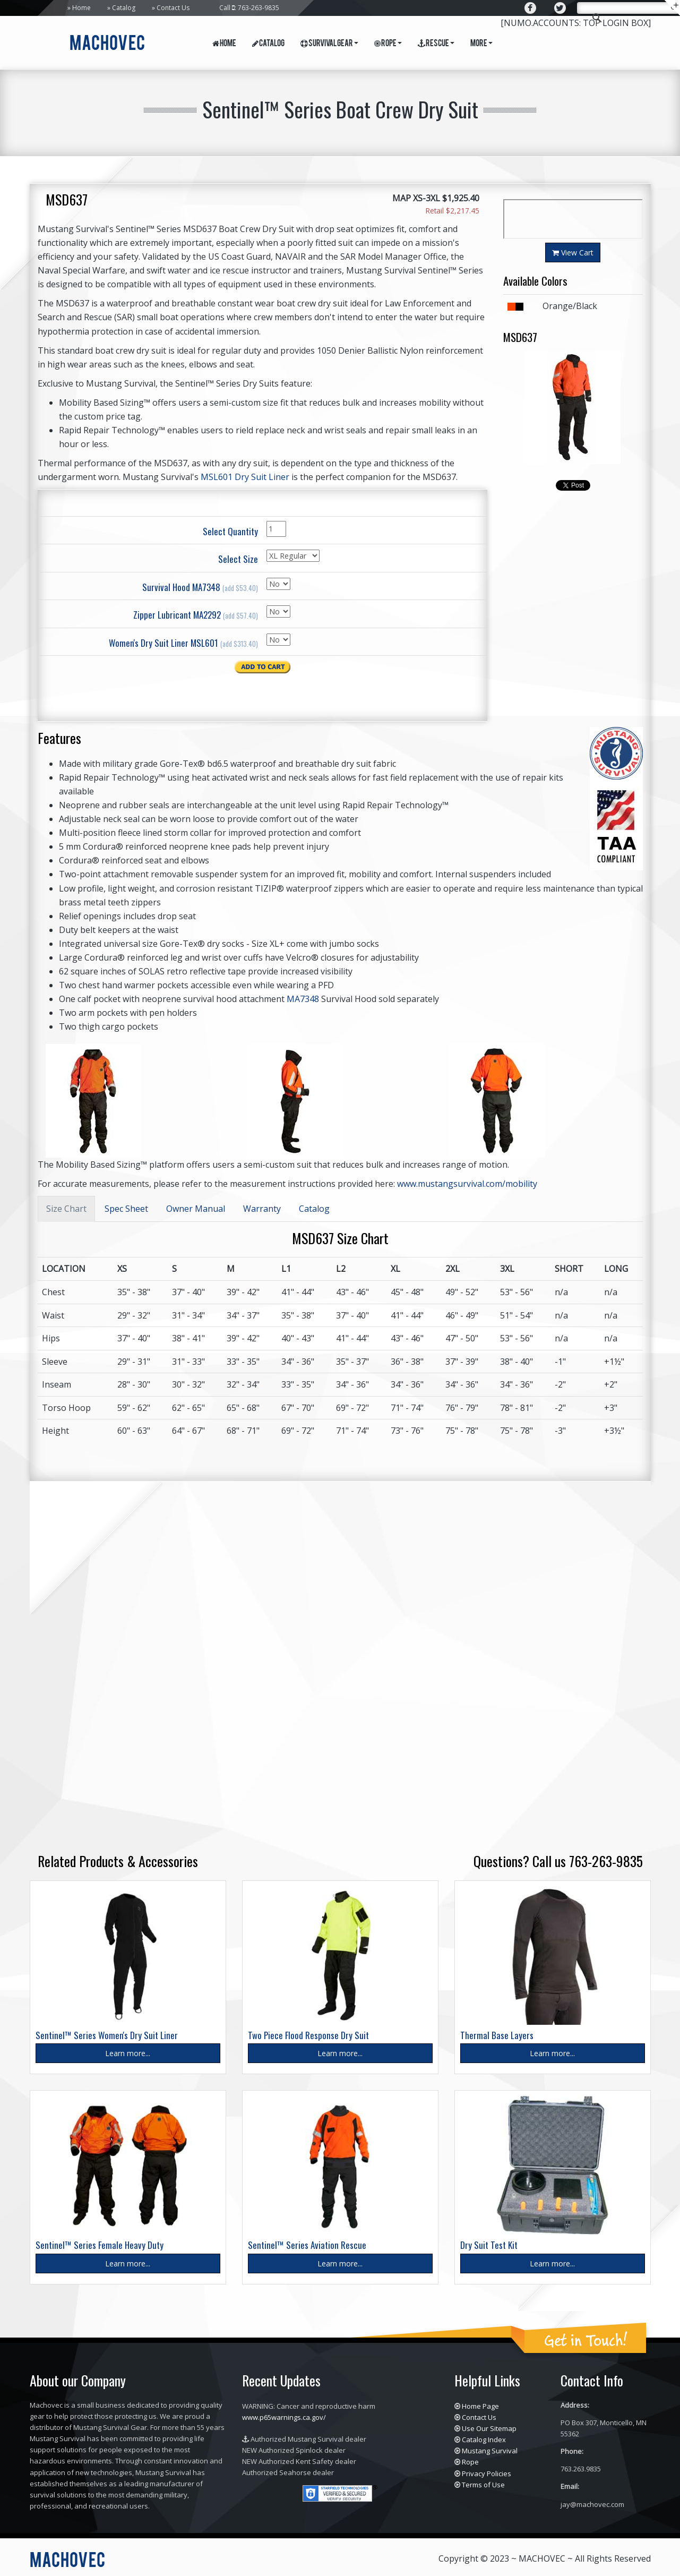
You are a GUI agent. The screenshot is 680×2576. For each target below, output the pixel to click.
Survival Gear (329, 44)
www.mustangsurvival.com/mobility (467, 1183)
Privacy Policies (486, 2473)
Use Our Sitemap (489, 2428)
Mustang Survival (490, 2450)
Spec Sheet (126, 1208)
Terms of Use (483, 2484)
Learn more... (127, 2053)
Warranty (262, 1208)
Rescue (436, 44)
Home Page (480, 2406)
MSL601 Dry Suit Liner (245, 477)
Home (81, 7)
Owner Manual (195, 1208)
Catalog (123, 7)
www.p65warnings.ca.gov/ (284, 2417)
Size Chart (66, 1208)
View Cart (572, 252)
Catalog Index (484, 2439)
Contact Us (173, 7)
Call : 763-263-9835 (249, 7)
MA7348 (303, 999)
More (481, 44)
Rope (388, 44)
